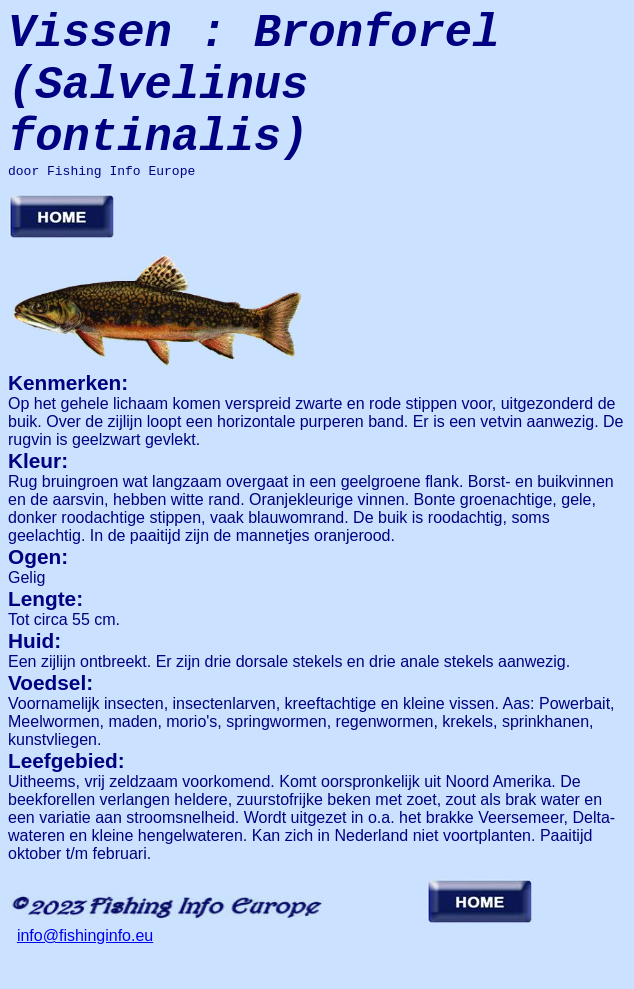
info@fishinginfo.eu (85, 971)
